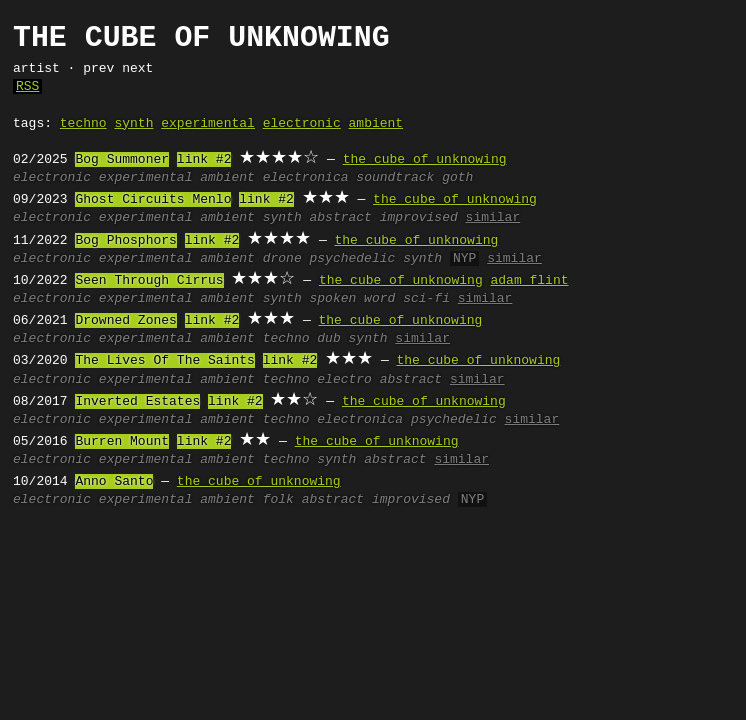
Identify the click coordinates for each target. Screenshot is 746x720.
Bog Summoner (122, 160)
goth (457, 178)
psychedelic (353, 259)
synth (133, 124)
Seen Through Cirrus (149, 281)
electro (344, 380)
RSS (27, 87)
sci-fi (426, 299)
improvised (419, 218)
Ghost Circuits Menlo (153, 200)
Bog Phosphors (125, 241)
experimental (208, 124)
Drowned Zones (125, 321)
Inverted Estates (137, 402)
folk (278, 500)
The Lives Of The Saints (164, 361)
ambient (376, 124)
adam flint (529, 281)
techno (83, 124)
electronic (302, 124)
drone (282, 259)
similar (493, 218)
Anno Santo (114, 482)
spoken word (353, 299)
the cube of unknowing (425, 160)
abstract (341, 218)
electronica (306, 178)
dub (328, 339)
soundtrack (395, 178)
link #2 (204, 160)
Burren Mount (122, 442)
